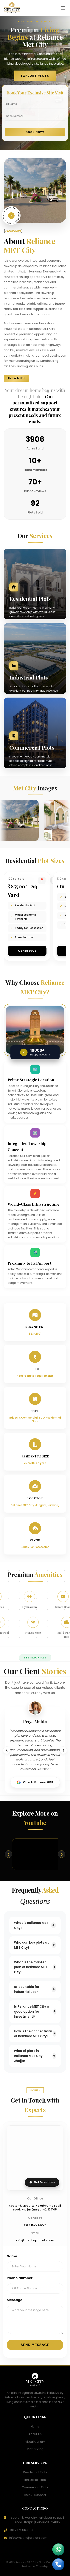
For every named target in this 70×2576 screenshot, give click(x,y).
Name (12, 2260)
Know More (16, 382)
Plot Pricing (35, 2453)
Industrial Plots (35, 2484)
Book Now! (35, 132)
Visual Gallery (35, 2445)
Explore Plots (35, 76)
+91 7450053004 (21, 2534)
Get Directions (42, 2186)
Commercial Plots (35, 2491)
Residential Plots (35, 2476)
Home (35, 2430)
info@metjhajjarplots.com (28, 2542)
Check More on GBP (35, 1786)
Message (14, 2304)
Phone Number (20, 2282)
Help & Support (35, 2499)
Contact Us (27, 954)
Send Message (35, 2349)
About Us (35, 2438)
